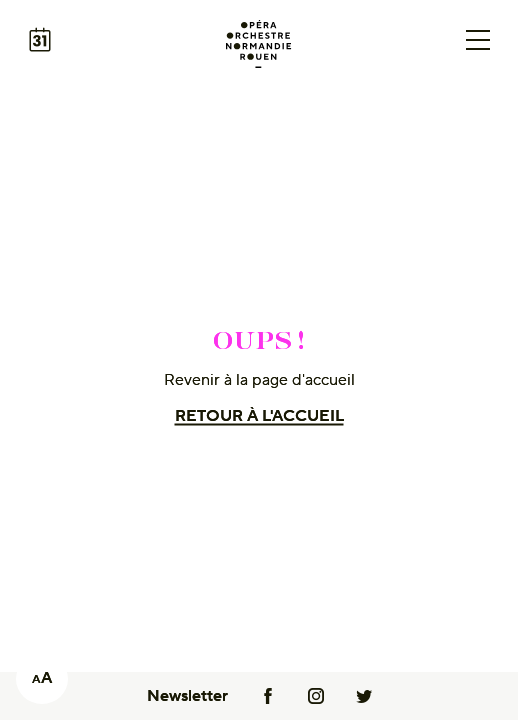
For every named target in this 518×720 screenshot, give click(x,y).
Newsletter (187, 696)
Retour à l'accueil (259, 416)
